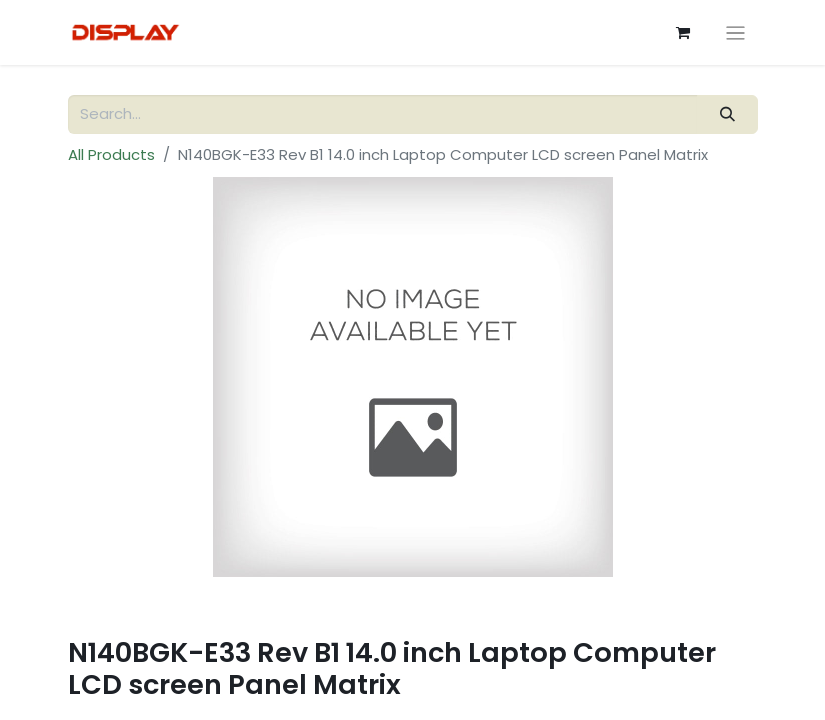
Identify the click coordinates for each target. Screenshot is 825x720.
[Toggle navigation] (735, 32)
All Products (111, 154)
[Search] (727, 114)
